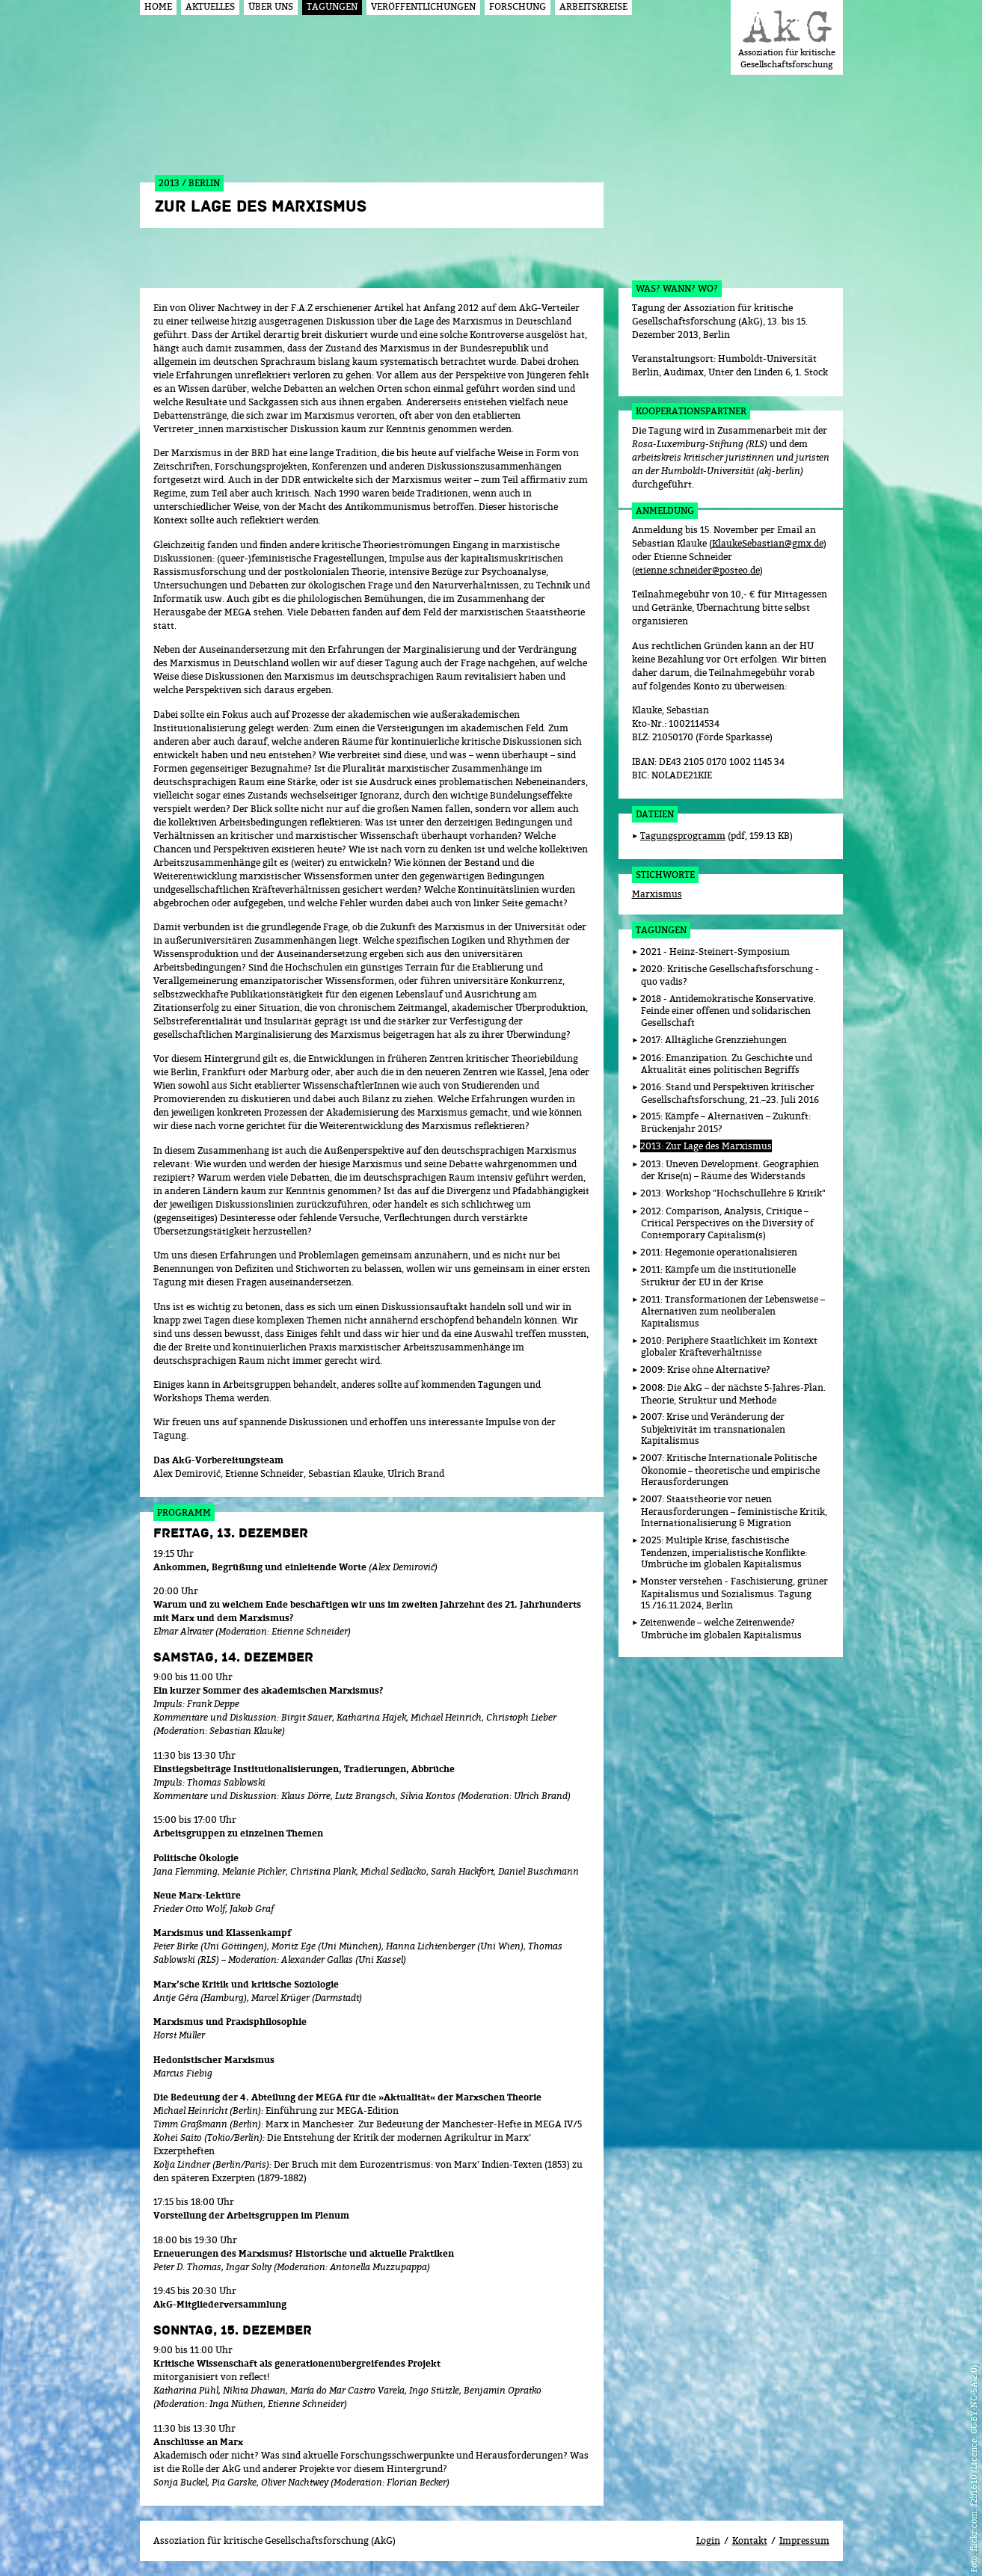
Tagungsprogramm (682, 835)
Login (708, 2540)
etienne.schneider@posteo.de (697, 570)
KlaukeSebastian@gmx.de (767, 543)
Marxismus (657, 894)
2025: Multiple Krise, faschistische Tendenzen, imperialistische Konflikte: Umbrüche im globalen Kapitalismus (723, 1552)
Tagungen (661, 929)
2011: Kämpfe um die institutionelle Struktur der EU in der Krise (718, 1275)
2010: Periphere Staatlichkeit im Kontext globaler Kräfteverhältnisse (728, 1346)
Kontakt (749, 2540)
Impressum (804, 2540)
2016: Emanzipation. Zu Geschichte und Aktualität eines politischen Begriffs (726, 1064)
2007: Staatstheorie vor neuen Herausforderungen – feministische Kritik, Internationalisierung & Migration (733, 1511)
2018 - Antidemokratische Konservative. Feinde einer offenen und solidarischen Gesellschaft (727, 1010)
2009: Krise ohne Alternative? (705, 1369)
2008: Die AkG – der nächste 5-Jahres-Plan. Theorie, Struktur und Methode (733, 1394)
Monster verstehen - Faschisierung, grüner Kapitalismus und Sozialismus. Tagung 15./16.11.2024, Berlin (734, 1593)
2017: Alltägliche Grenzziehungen (713, 1039)
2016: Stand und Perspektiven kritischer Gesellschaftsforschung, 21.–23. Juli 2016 (729, 1093)
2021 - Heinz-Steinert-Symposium (715, 951)
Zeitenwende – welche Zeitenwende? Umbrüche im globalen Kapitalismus (721, 1628)
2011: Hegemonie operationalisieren (718, 1252)
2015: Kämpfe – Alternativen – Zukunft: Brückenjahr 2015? (725, 1122)
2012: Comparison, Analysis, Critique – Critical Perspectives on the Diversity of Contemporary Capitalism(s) (727, 1223)
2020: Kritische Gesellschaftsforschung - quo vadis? (729, 975)
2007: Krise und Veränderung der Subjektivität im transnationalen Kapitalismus (712, 1428)
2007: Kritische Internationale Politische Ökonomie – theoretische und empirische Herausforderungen (730, 1469)
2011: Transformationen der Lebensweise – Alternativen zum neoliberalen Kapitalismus (732, 1311)
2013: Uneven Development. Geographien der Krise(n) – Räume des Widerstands (729, 1170)
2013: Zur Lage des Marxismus (706, 1146)
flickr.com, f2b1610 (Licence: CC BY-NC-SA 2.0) (973, 2457)
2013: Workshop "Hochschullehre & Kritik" (733, 1193)
